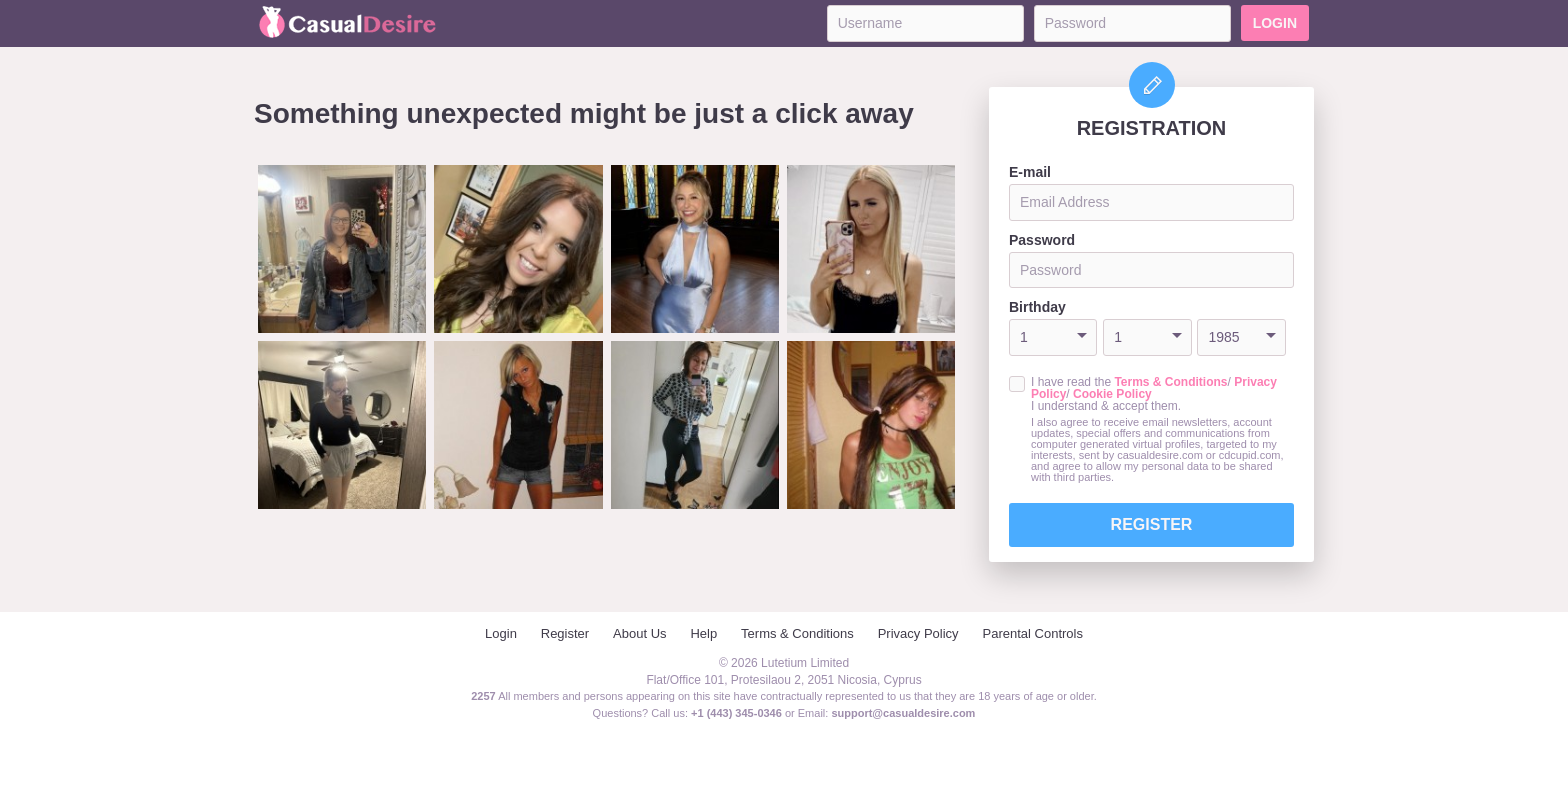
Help (703, 633)
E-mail (1030, 172)
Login (1275, 23)
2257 (483, 696)
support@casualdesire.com (903, 713)
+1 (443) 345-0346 (738, 713)
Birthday (1037, 307)
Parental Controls (1033, 633)
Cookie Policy (1112, 394)
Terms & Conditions (1170, 382)
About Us (639, 633)
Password (1042, 240)
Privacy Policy (918, 633)
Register (1152, 524)
